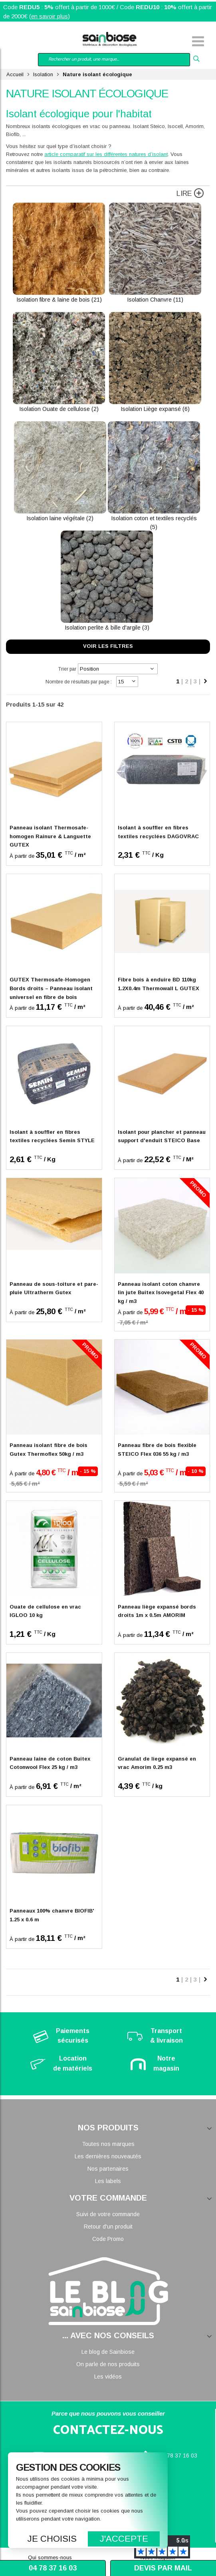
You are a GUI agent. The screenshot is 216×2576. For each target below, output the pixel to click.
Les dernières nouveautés (108, 2156)
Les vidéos (108, 2376)
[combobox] (114, 59)
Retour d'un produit (108, 2226)
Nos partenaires (108, 2168)
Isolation (43, 74)
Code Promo (108, 2239)
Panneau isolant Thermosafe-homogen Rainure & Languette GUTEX (50, 836)
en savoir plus (49, 16)
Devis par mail (163, 2568)
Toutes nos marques (108, 2144)
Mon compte (36, 42)
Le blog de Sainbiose (108, 2352)
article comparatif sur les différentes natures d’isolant (106, 154)
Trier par (67, 669)
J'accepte (124, 2539)
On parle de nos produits (108, 2364)
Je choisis (52, 2539)
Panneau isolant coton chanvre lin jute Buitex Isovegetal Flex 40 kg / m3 (161, 1292)
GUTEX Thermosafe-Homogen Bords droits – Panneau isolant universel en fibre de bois (51, 988)
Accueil (15, 74)
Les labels (108, 2181)
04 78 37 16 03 (178, 2455)
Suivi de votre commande (108, 2214)
